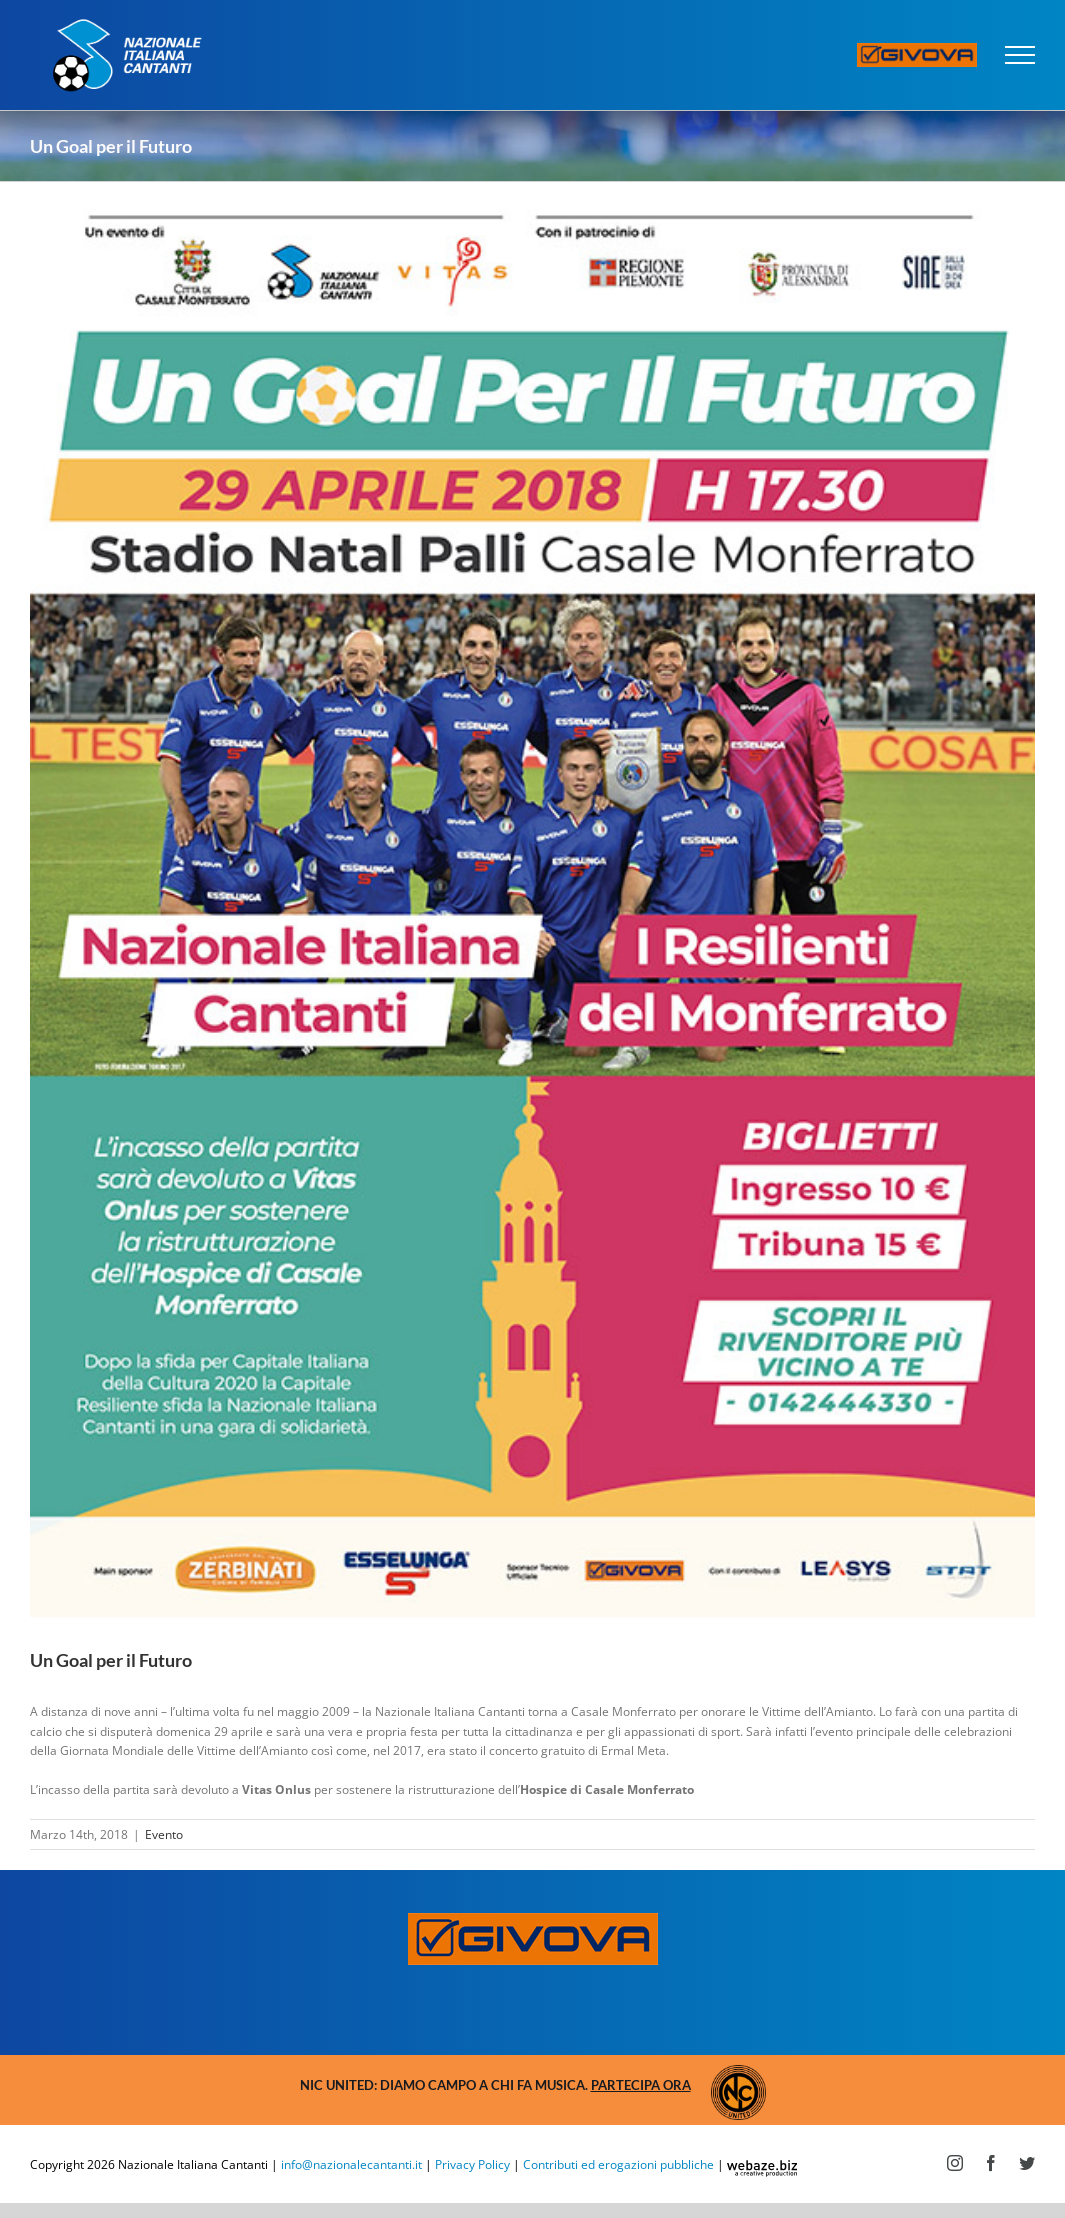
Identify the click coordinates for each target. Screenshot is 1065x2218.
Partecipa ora (641, 2085)
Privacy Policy (472, 2164)
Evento (164, 1834)
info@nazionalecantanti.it (351, 2164)
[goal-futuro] (532, 899)
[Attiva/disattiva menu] (1020, 55)
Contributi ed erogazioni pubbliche (618, 2164)
